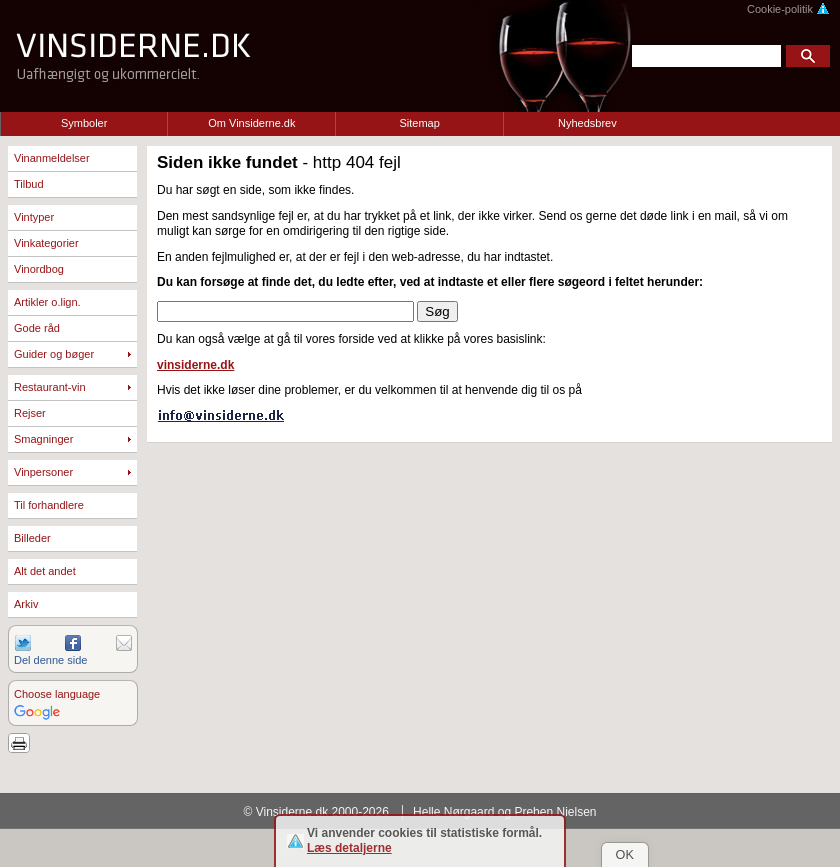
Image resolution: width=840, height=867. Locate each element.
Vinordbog (39, 269)
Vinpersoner (43, 472)
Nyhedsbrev (587, 123)
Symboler (84, 123)
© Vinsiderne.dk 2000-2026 (316, 812)
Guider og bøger (54, 354)
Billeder (32, 538)
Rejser (30, 413)
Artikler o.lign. (47, 302)
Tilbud (29, 184)
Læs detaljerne (349, 848)
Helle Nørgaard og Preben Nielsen (504, 812)
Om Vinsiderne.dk (251, 123)
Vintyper (34, 217)
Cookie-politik (788, 9)
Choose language (57, 694)
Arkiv (26, 604)
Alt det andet (45, 571)
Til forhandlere (49, 505)
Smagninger (43, 439)
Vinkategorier (46, 243)
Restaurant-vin (50, 387)
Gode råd (37, 328)
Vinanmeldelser (52, 158)
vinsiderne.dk (195, 365)
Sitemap (419, 123)
